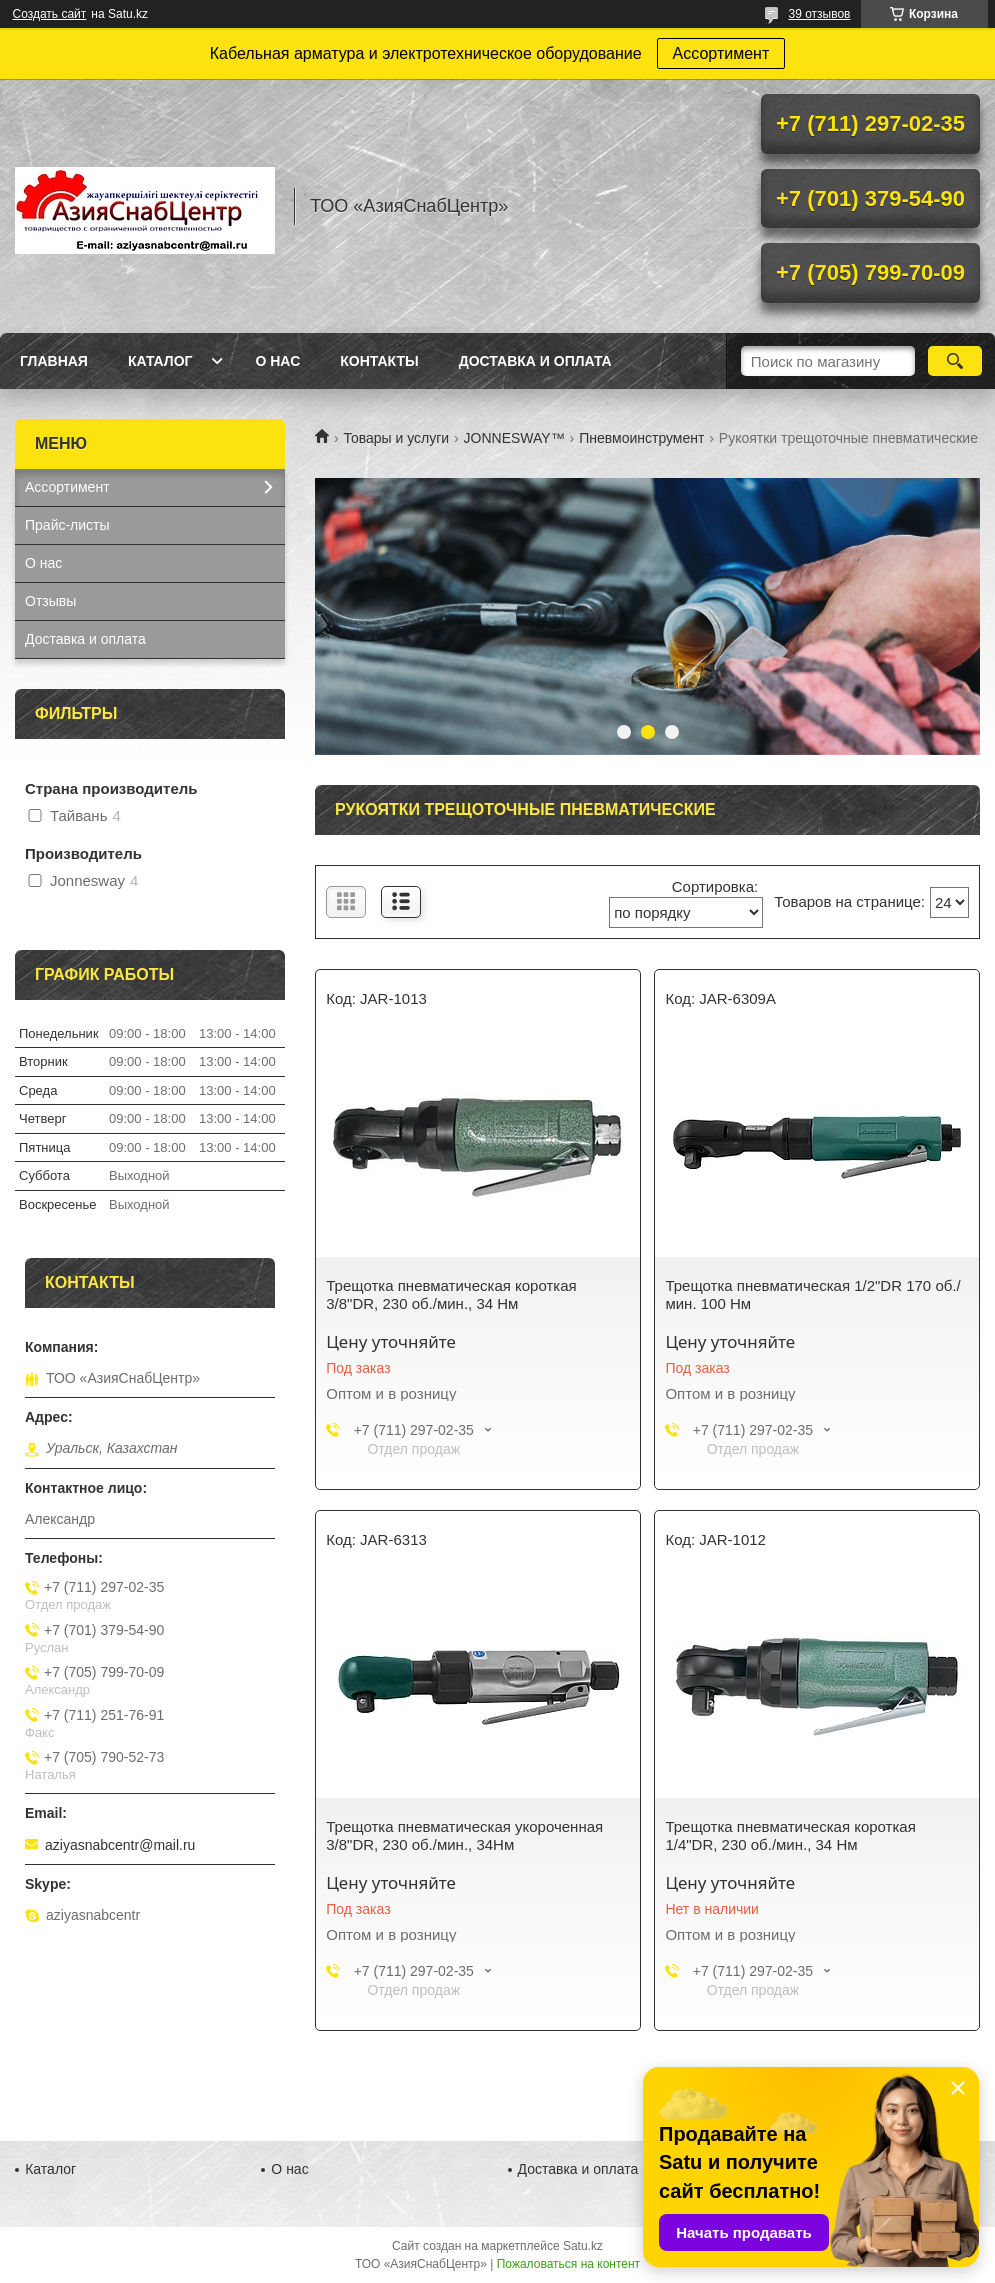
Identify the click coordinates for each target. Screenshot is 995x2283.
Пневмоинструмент (641, 438)
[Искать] (955, 361)
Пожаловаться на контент (568, 2264)
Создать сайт (50, 14)
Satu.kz (583, 2246)
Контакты (379, 361)
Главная (54, 361)
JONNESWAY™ (514, 438)
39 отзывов (819, 14)
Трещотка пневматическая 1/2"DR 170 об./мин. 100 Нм (812, 1294)
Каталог (160, 361)
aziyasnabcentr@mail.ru (120, 1845)
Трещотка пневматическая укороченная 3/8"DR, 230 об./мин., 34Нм (464, 1835)
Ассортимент (721, 53)
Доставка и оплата (535, 361)
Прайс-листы (67, 525)
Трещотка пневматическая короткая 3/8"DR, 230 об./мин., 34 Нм (451, 1294)
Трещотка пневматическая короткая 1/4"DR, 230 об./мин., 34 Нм (790, 1835)
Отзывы (50, 601)
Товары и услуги (396, 438)
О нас (277, 361)
